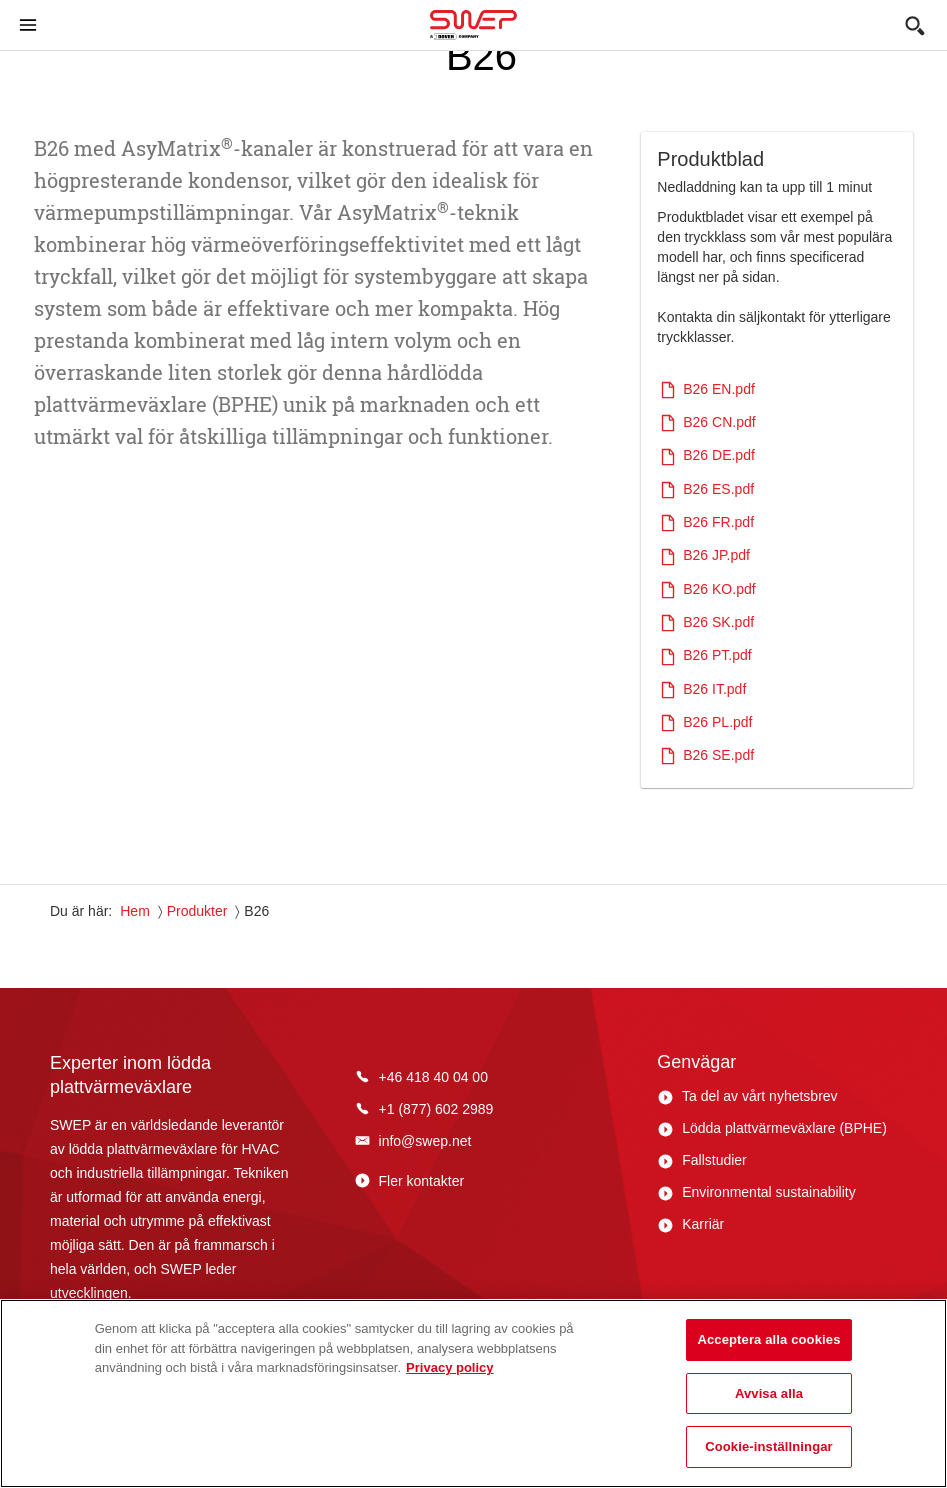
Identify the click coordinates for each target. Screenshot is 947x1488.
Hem (135, 911)
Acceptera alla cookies (768, 1339)
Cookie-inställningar (769, 1446)
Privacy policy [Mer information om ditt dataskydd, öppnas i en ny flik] (449, 1367)
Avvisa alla (769, 1393)
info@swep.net (425, 1141)
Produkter (197, 911)
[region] (473, 1393)
